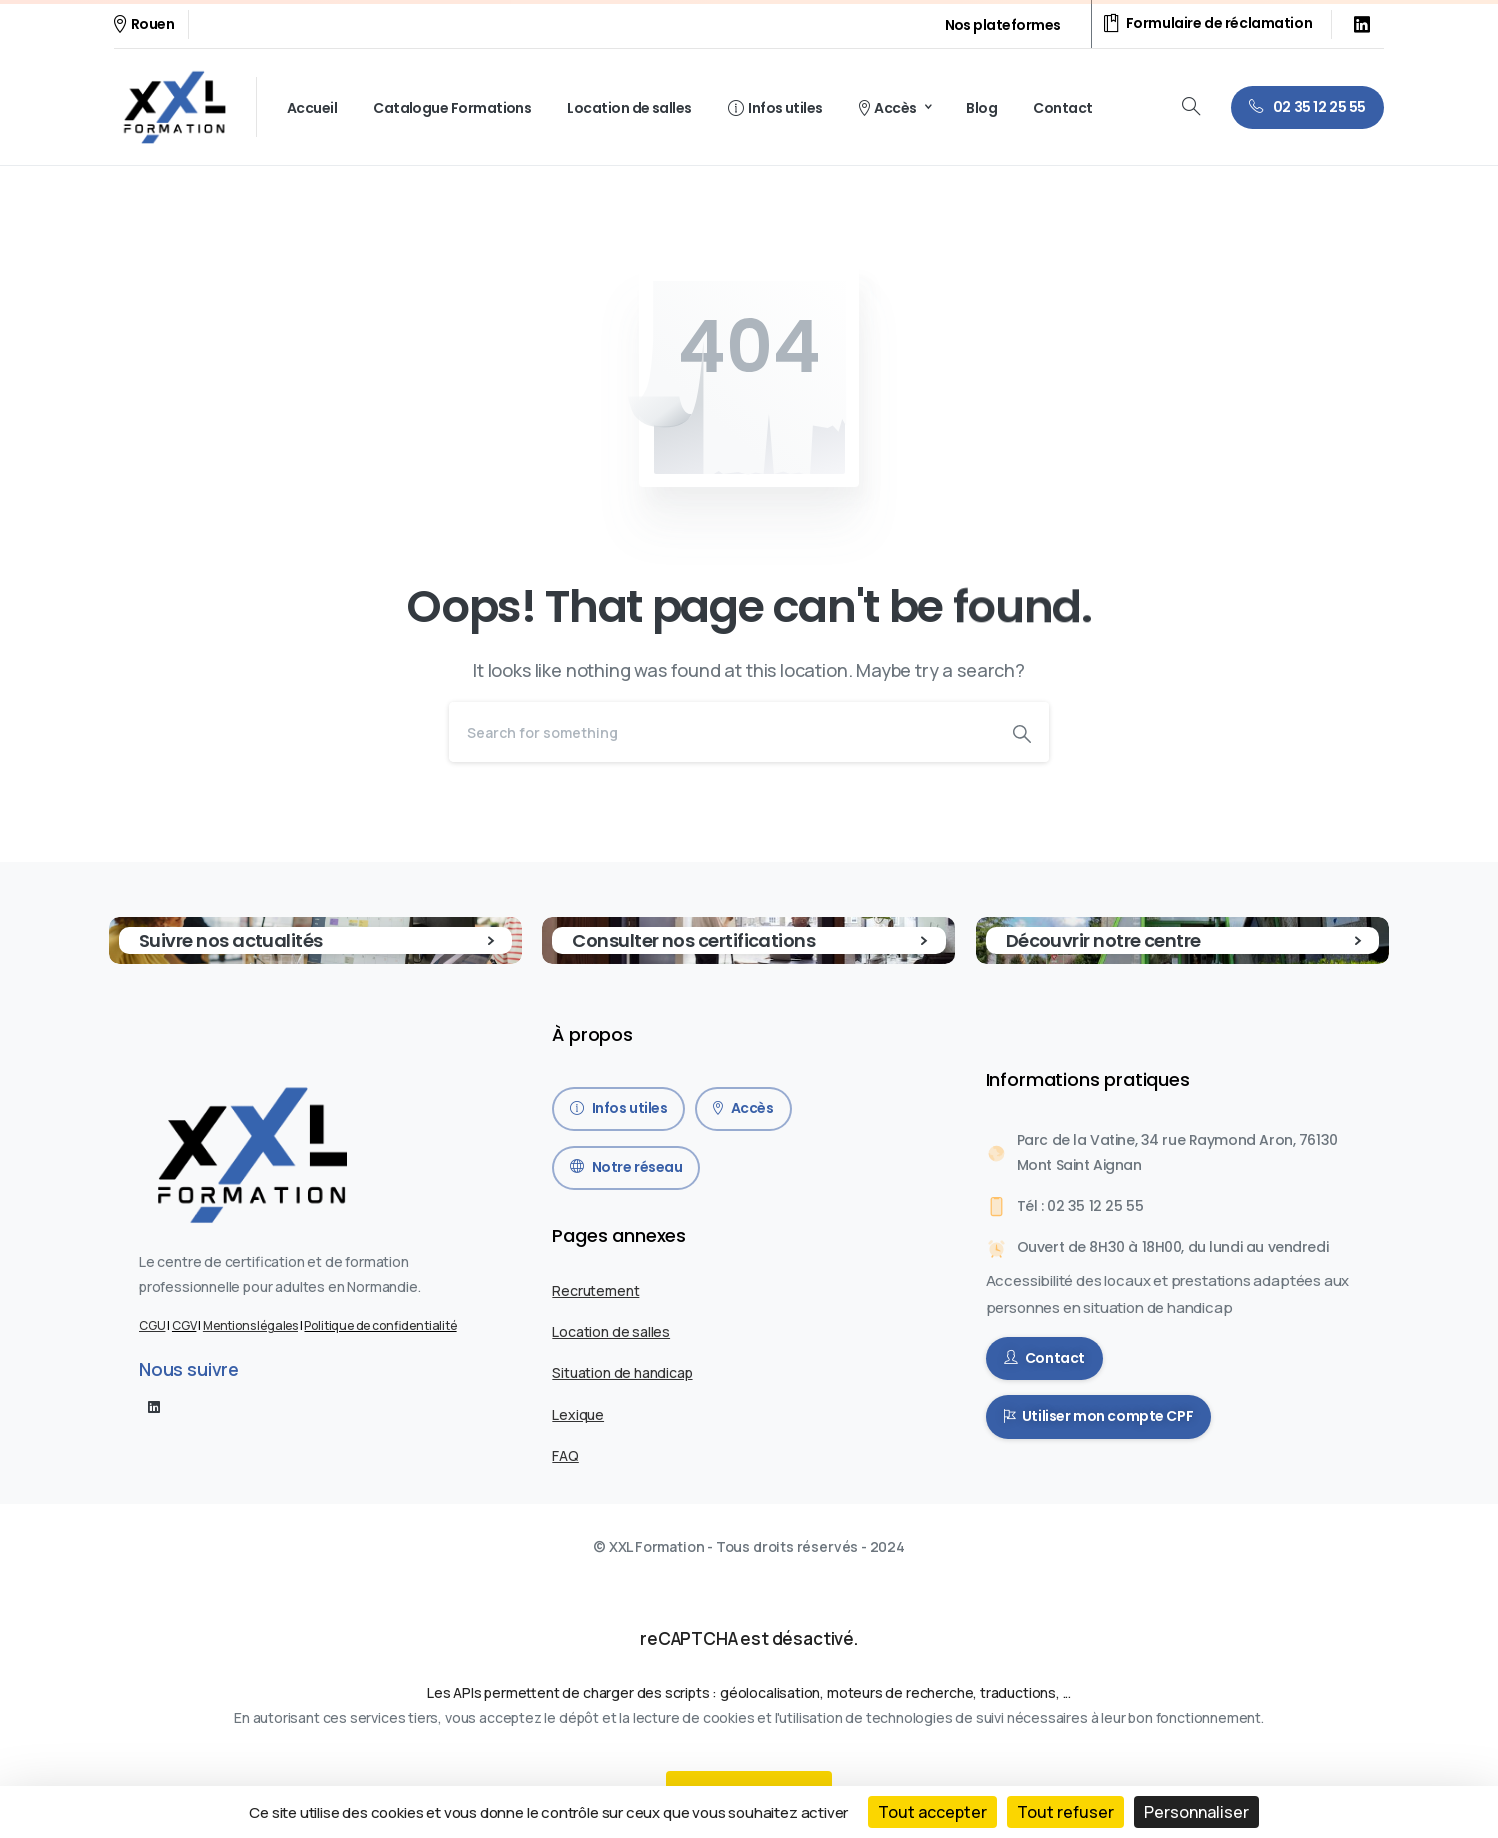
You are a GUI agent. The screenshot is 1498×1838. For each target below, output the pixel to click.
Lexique (578, 1414)
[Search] (722, 732)
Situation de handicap (622, 1372)
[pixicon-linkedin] (154, 1406)
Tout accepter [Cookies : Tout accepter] (932, 1812)
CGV (184, 1325)
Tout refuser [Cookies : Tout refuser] (1065, 1812)
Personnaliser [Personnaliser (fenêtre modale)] (1196, 1812)
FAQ (565, 1455)
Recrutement (595, 1290)
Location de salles (611, 1331)
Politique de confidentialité (380, 1325)
